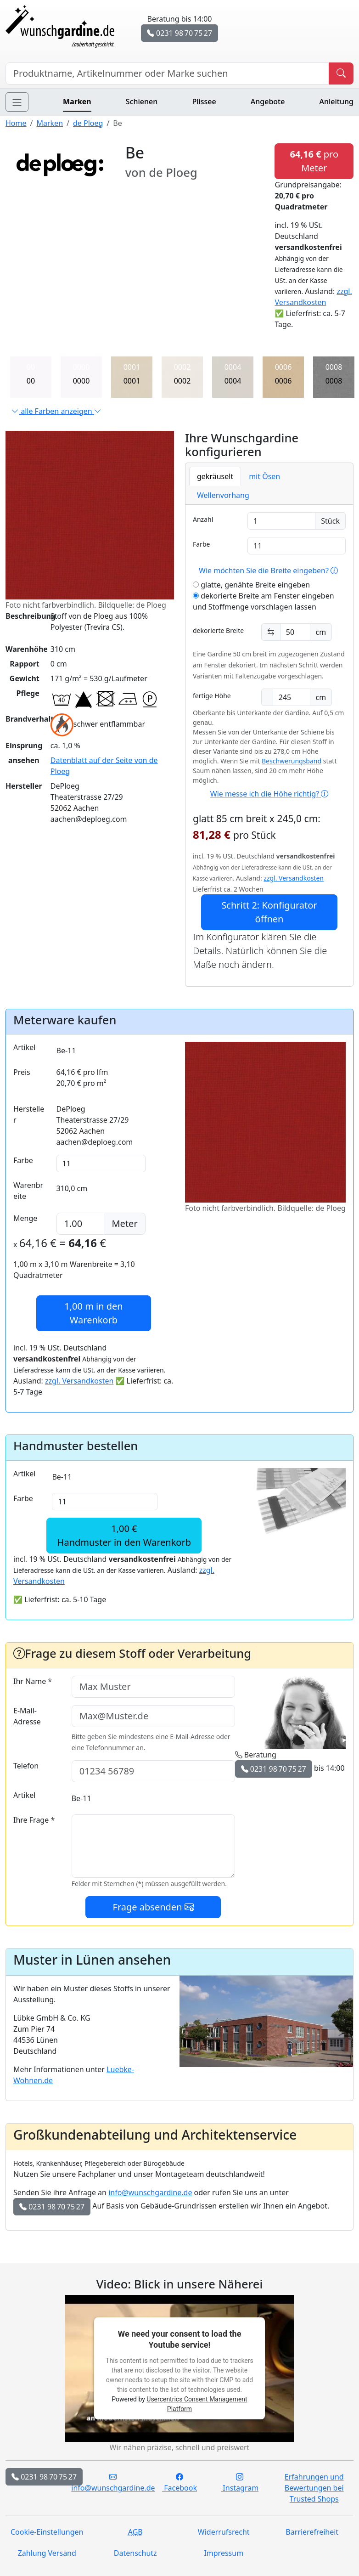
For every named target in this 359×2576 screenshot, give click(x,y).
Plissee (204, 101)
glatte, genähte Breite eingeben (251, 585)
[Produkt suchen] (341, 73)
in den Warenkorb (93, 1313)
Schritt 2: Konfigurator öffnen (269, 912)
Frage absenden (153, 1907)
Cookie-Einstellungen (47, 2532)
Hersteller (28, 1114)
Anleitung (336, 101)
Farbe (201, 544)
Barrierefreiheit (312, 2532)
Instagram (239, 2482)
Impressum (223, 2553)
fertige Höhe (212, 695)
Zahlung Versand (47, 2553)
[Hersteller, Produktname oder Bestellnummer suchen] (167, 73)
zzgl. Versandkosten (294, 878)
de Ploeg (88, 123)
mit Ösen (264, 476)
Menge (25, 1218)
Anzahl (203, 519)
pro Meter (314, 161)
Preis (21, 1072)
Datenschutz (135, 2553)
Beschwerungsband (291, 761)
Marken (77, 101)
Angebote (268, 101)
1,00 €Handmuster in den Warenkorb (124, 1535)
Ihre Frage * (34, 1820)
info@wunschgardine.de (150, 2192)
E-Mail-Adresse (27, 1716)
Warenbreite (28, 1190)
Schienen (141, 101)
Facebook (179, 2482)
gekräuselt (215, 476)
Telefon (26, 1766)
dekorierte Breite (218, 630)
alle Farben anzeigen (56, 411)
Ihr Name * (32, 1681)
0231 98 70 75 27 (179, 33)
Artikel (24, 1047)
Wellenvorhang (223, 495)
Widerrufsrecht (224, 2532)
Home (16, 123)
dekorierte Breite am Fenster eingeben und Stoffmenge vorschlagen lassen (263, 601)
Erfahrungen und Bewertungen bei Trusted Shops (314, 2488)
